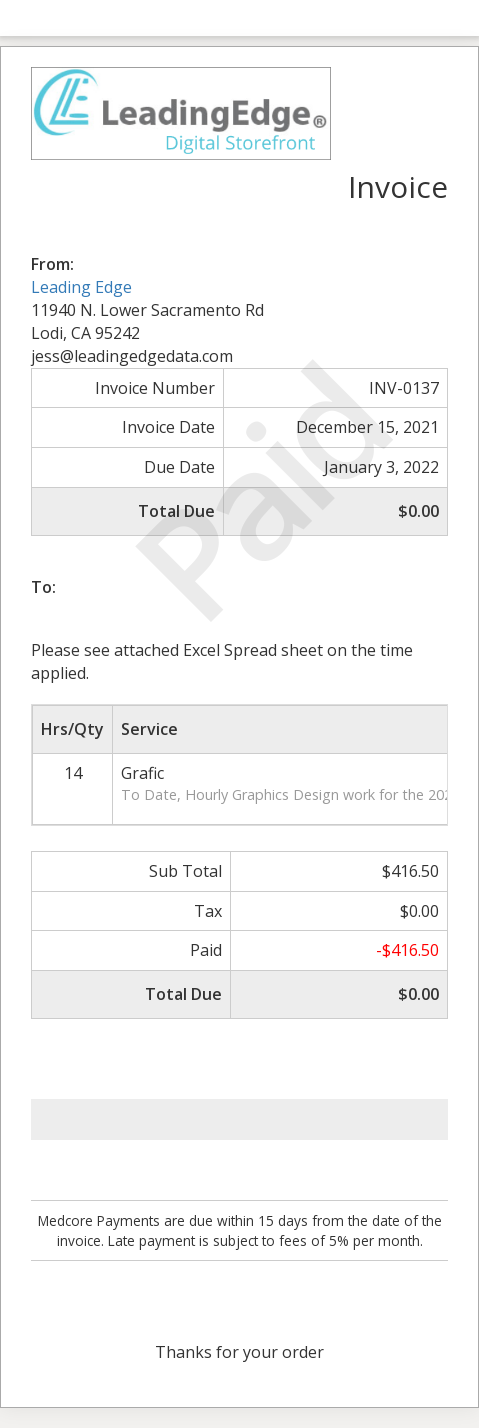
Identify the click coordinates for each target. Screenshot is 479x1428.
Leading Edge (81, 287)
